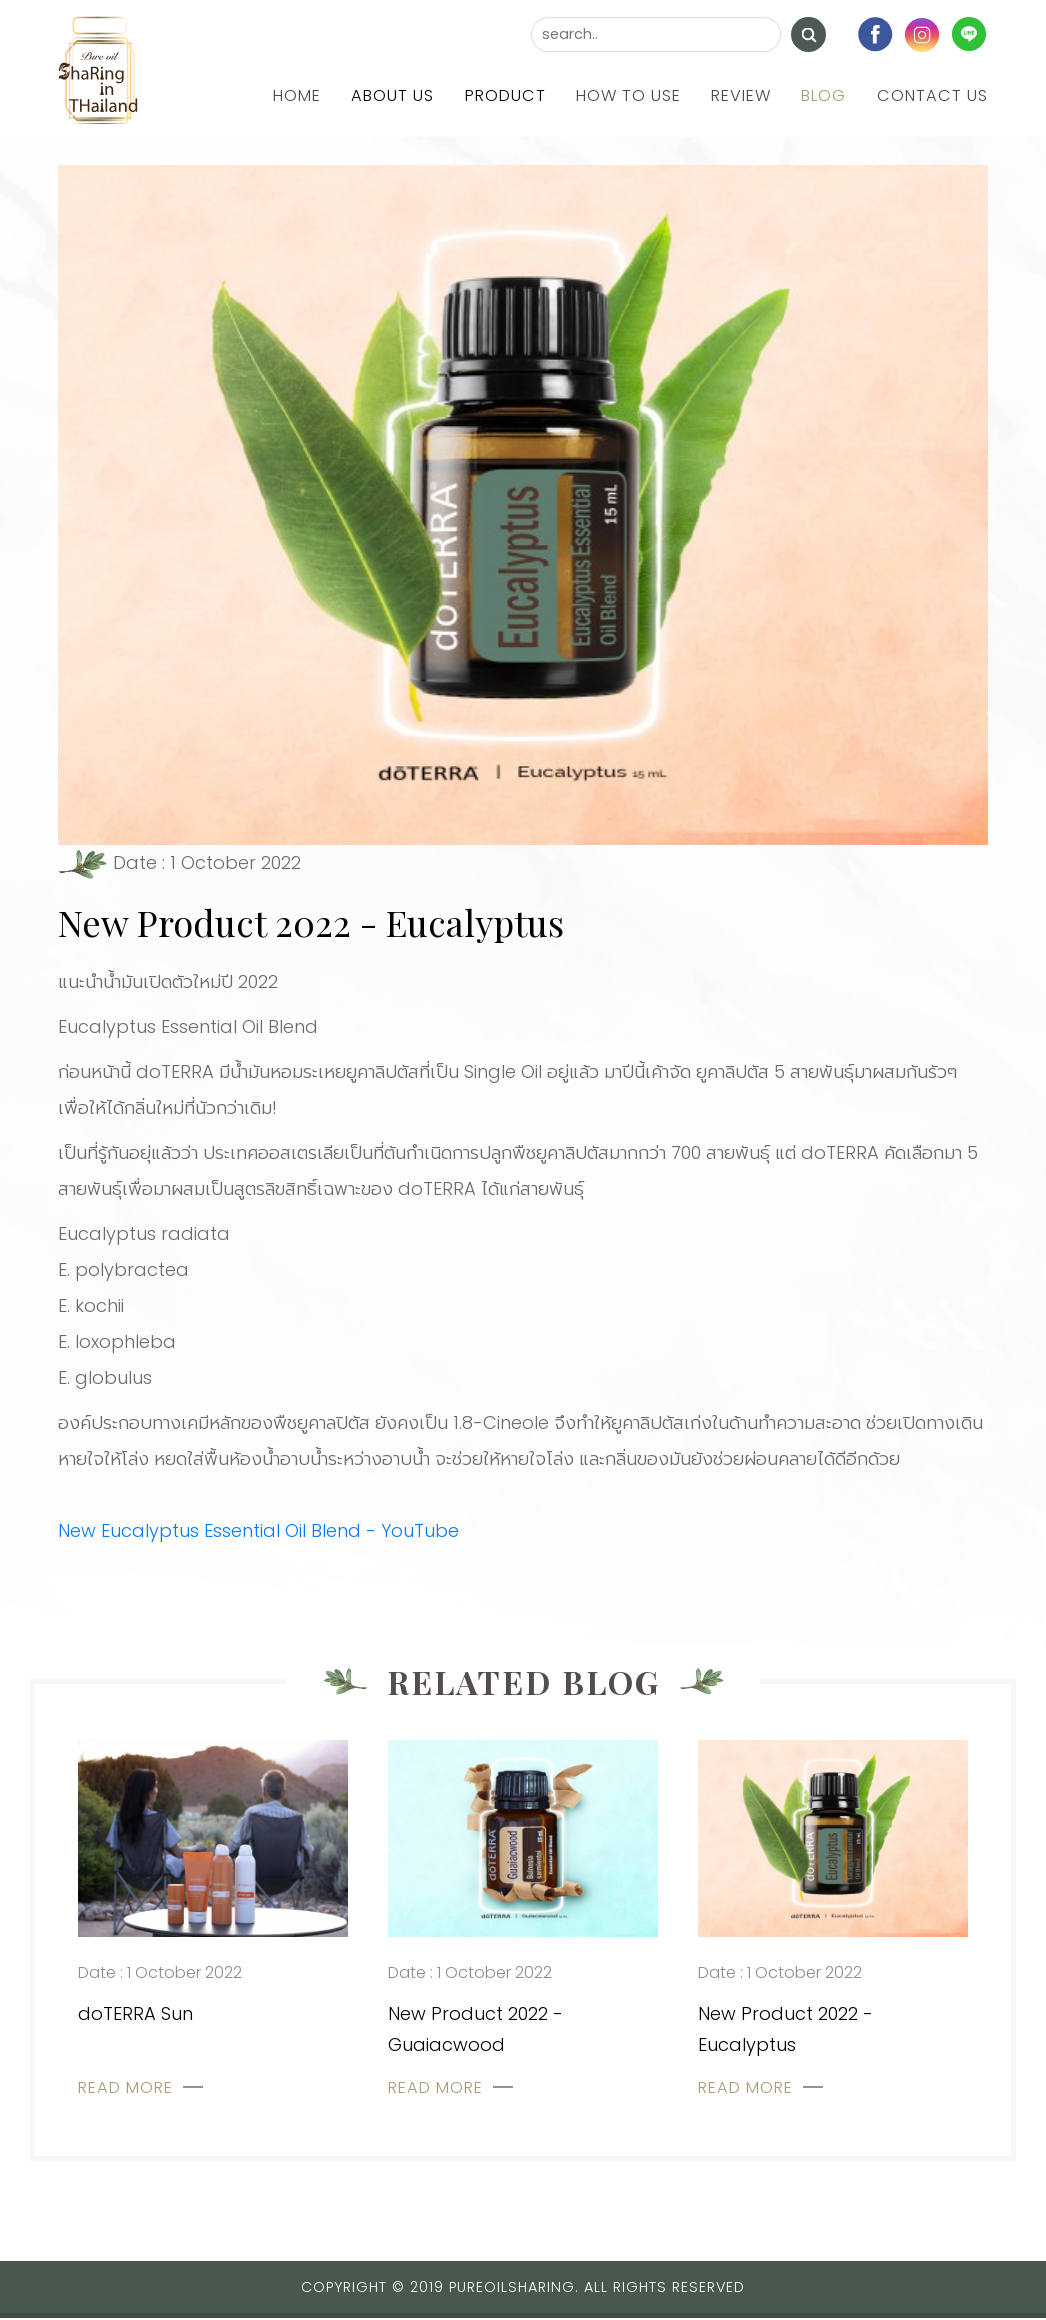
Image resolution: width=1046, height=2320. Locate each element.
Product (506, 95)
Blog (824, 95)
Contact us (932, 95)
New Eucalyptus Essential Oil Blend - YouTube (258, 1530)
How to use (629, 95)
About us (394, 95)
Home (299, 95)
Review (742, 95)
